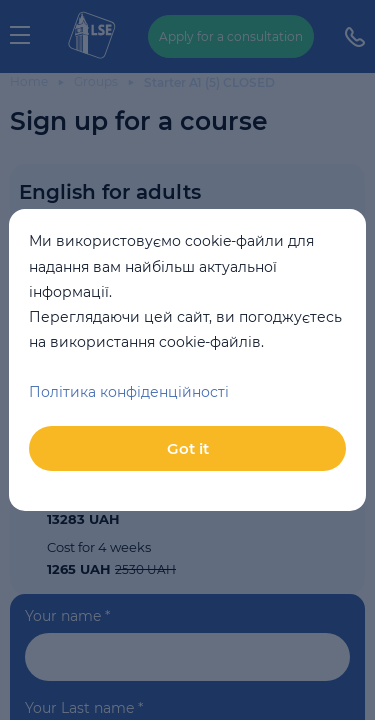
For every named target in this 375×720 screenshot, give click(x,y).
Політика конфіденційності (129, 392)
